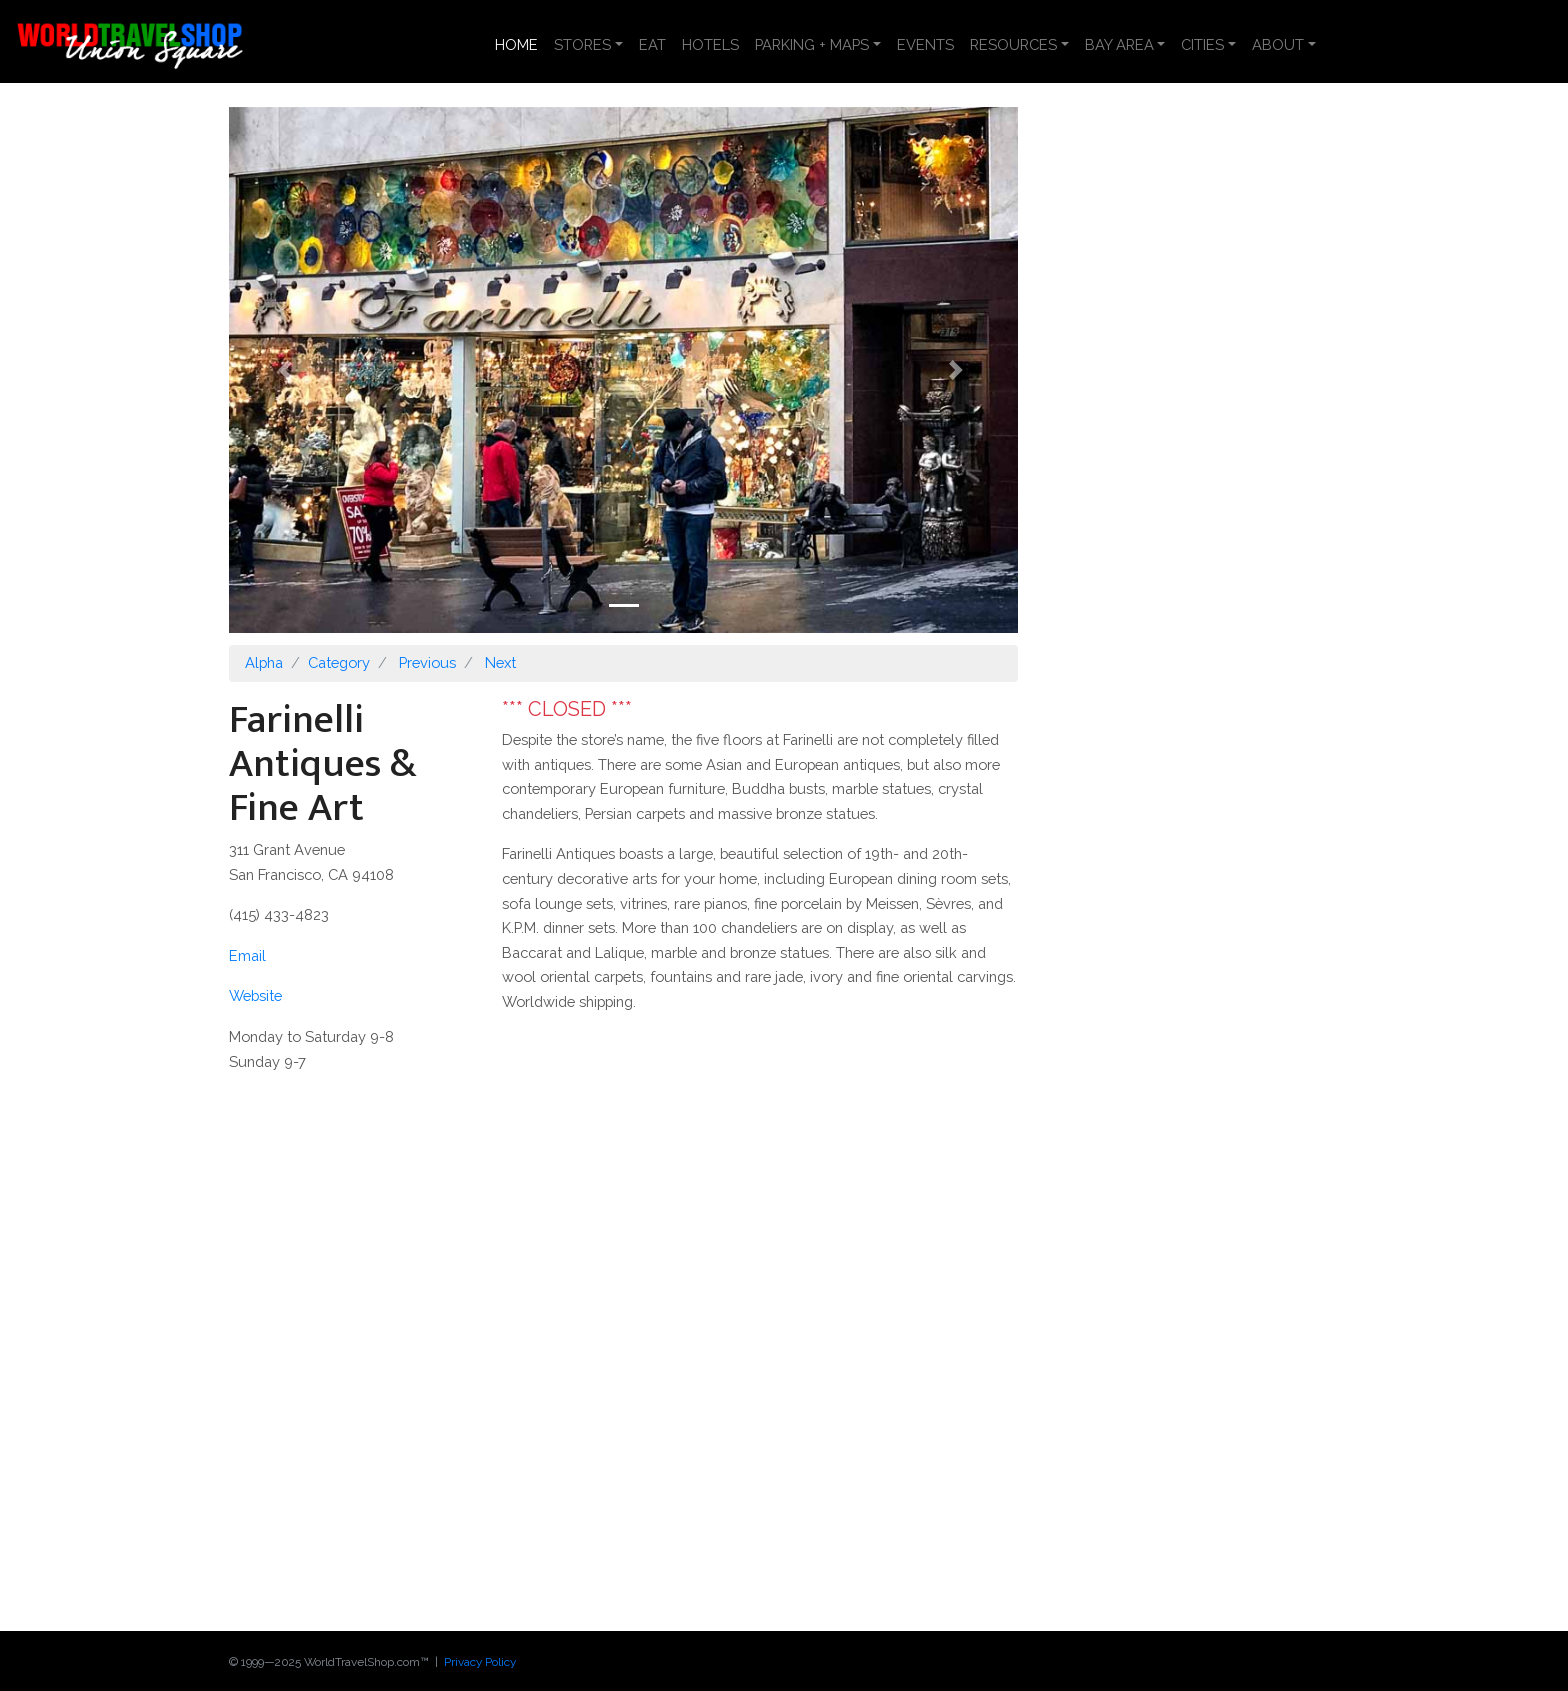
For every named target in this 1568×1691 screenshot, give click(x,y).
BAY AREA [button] (1119, 44)
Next (500, 662)
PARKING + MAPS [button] (812, 44)
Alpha (264, 662)
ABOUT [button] (1278, 44)
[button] (288, 370)
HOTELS (710, 44)
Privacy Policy (480, 1662)
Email (247, 955)
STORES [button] (582, 44)
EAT (652, 44)
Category (339, 662)
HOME (520, 43)
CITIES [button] (1202, 44)
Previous (427, 662)
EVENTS (925, 44)
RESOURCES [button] (1013, 44)
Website (255, 995)
